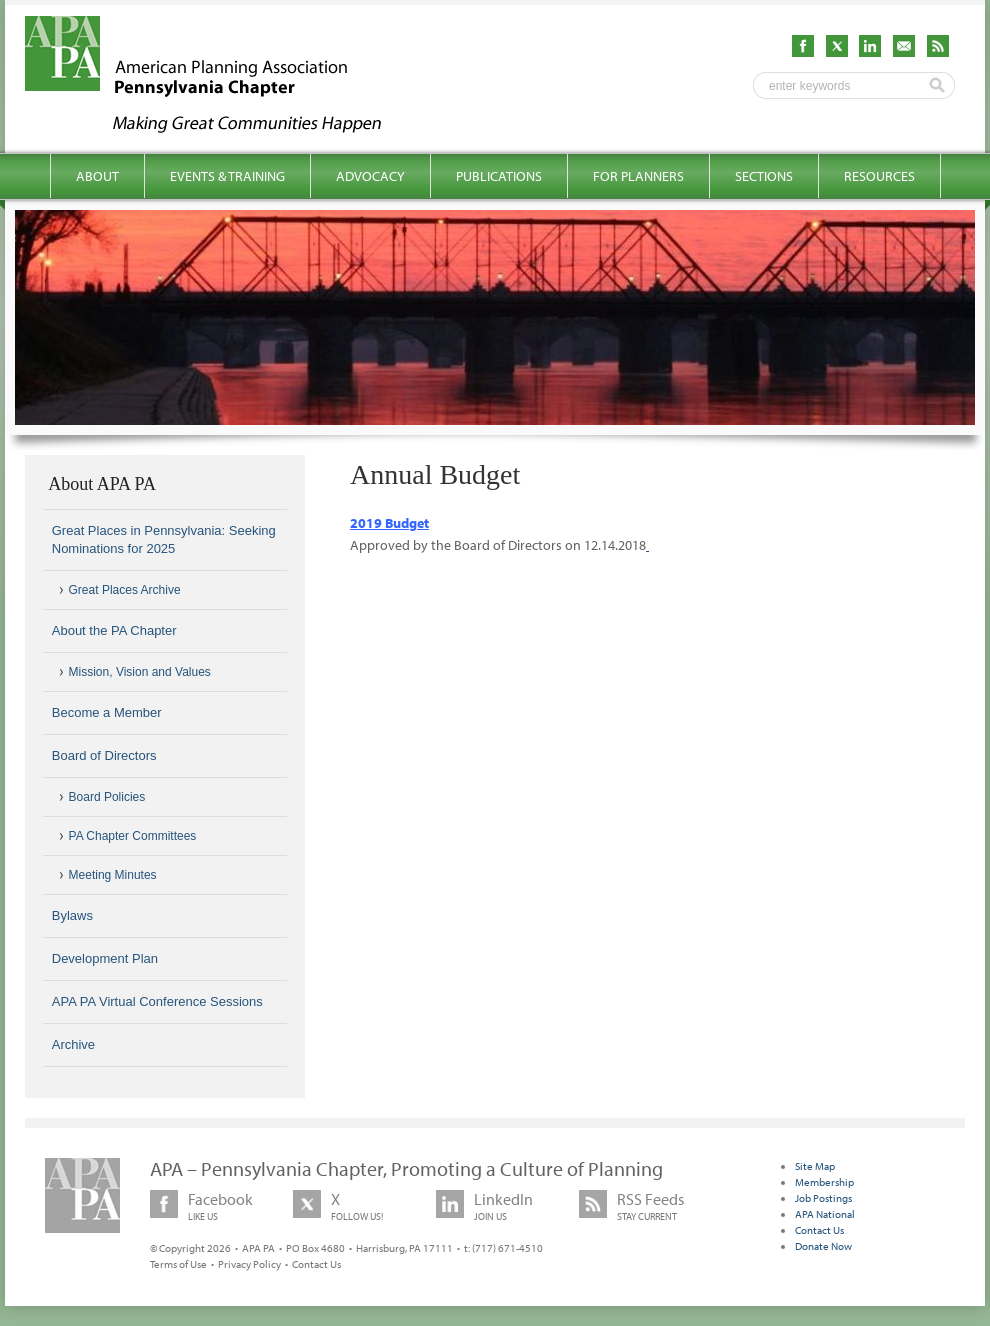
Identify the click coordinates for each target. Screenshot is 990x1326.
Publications (499, 176)
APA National (825, 1214)
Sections (764, 176)
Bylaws (72, 915)
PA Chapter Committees (133, 836)
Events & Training (227, 176)
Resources (879, 176)
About (97, 176)
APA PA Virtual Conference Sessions (157, 1001)
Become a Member (107, 712)
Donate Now (823, 1246)
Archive (73, 1044)
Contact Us (316, 1264)
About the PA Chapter (114, 630)
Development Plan (105, 958)
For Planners (638, 176)
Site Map (815, 1166)
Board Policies (107, 797)
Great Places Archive (125, 590)
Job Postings (823, 1198)
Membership (824, 1182)
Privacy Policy (249, 1264)
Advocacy (370, 176)
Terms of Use (178, 1264)
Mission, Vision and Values (140, 672)
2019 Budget (389, 523)
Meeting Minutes (113, 875)
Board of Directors (104, 755)
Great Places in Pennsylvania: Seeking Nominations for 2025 (164, 539)
